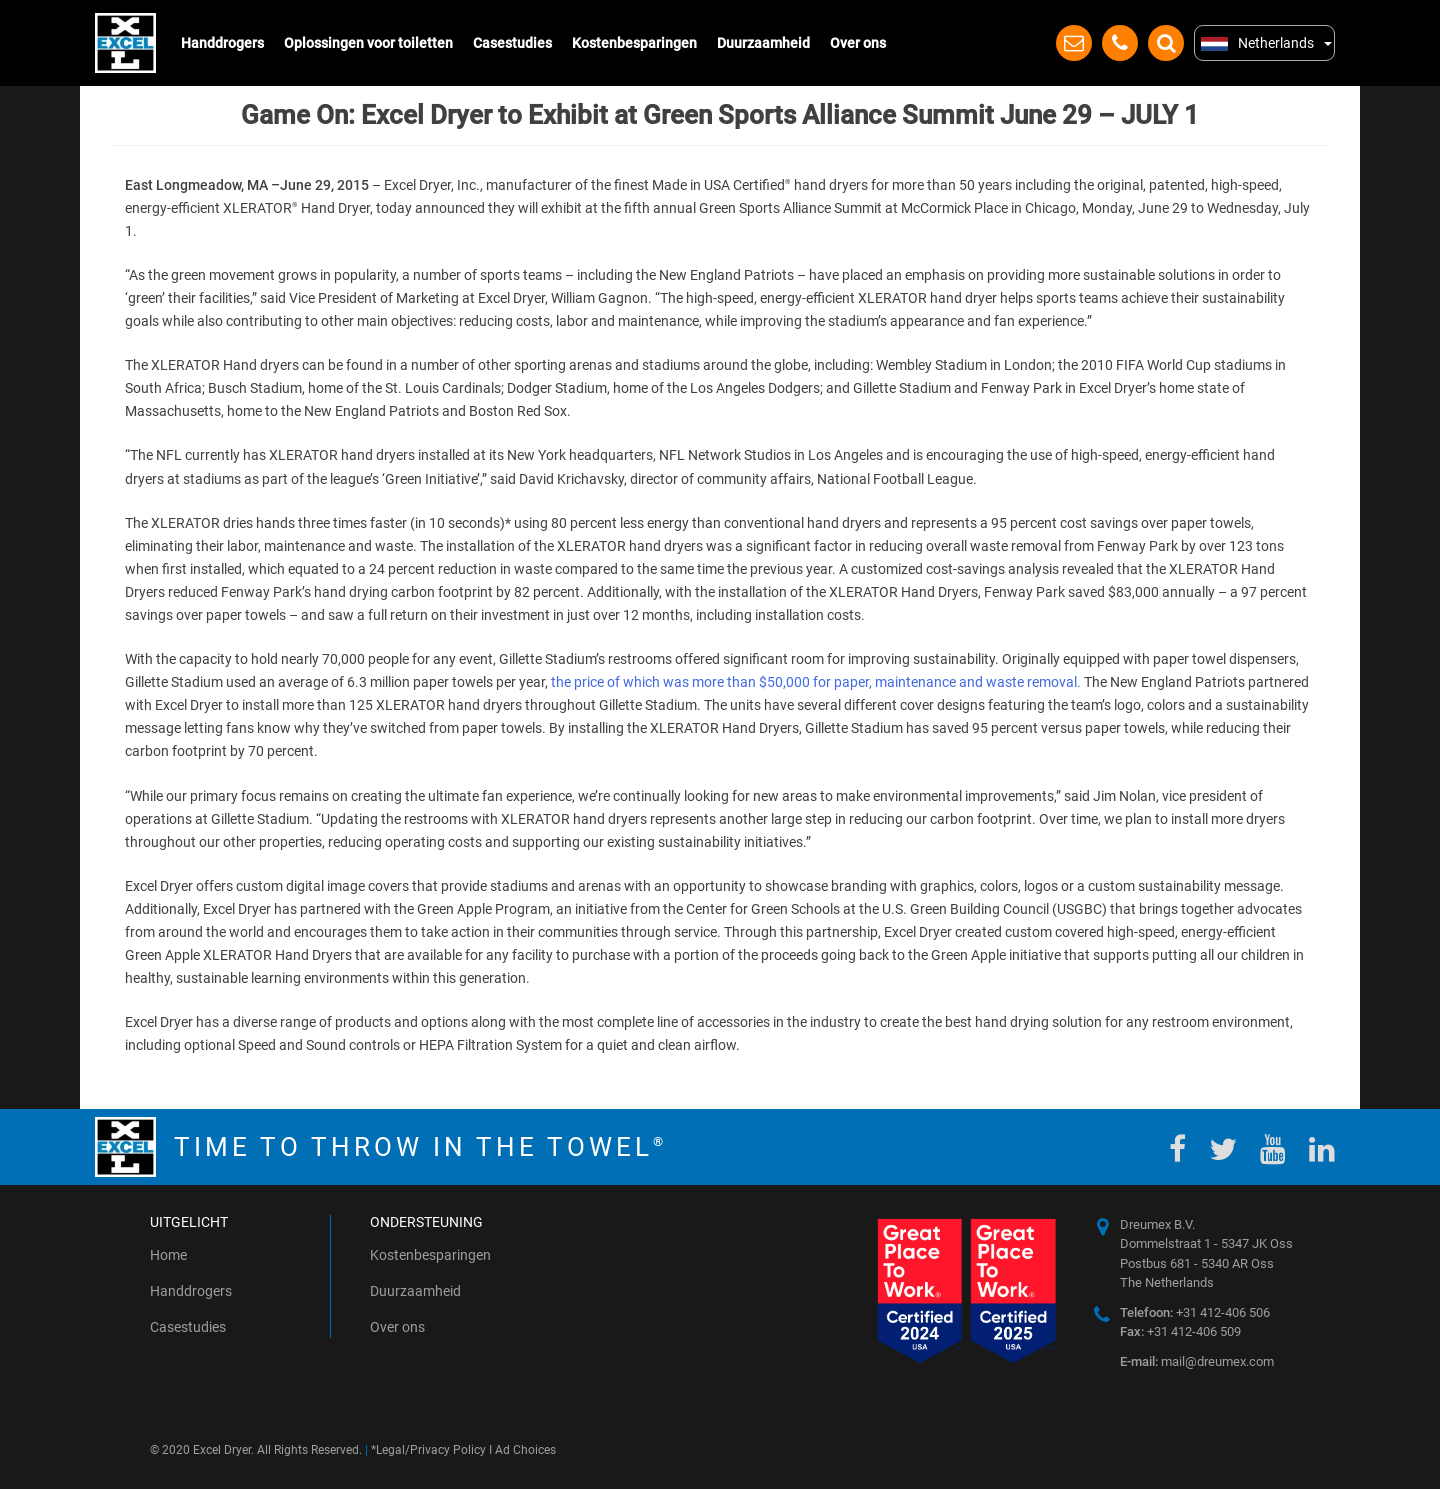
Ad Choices (525, 1450)
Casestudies (512, 43)
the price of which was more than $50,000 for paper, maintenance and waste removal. (816, 682)
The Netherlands (1167, 1282)
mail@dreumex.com (1197, 1361)
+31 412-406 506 (1195, 1312)
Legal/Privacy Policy (431, 1450)
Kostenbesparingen (634, 43)
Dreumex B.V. (1157, 1224)
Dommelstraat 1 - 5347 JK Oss (1206, 1243)
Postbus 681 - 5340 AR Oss (1197, 1263)
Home (168, 1255)
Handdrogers (222, 43)
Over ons (858, 43)
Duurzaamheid (763, 43)
